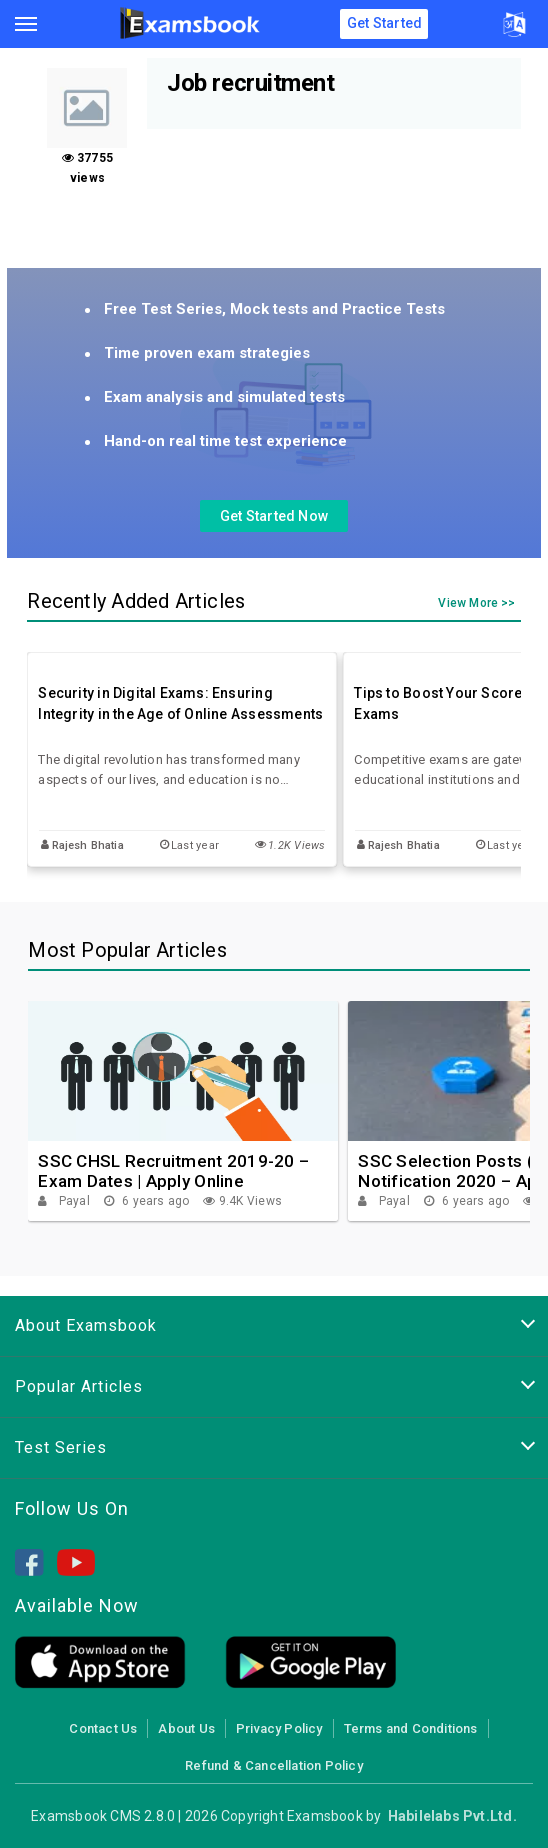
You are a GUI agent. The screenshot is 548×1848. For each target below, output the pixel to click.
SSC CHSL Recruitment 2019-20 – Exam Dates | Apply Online (173, 1171)
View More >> (476, 604)
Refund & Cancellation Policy (273, 1765)
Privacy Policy (279, 1728)
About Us (186, 1728)
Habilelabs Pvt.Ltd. (452, 1816)
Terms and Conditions (411, 1728)
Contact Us (103, 1728)
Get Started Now (274, 516)
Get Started (384, 23)
